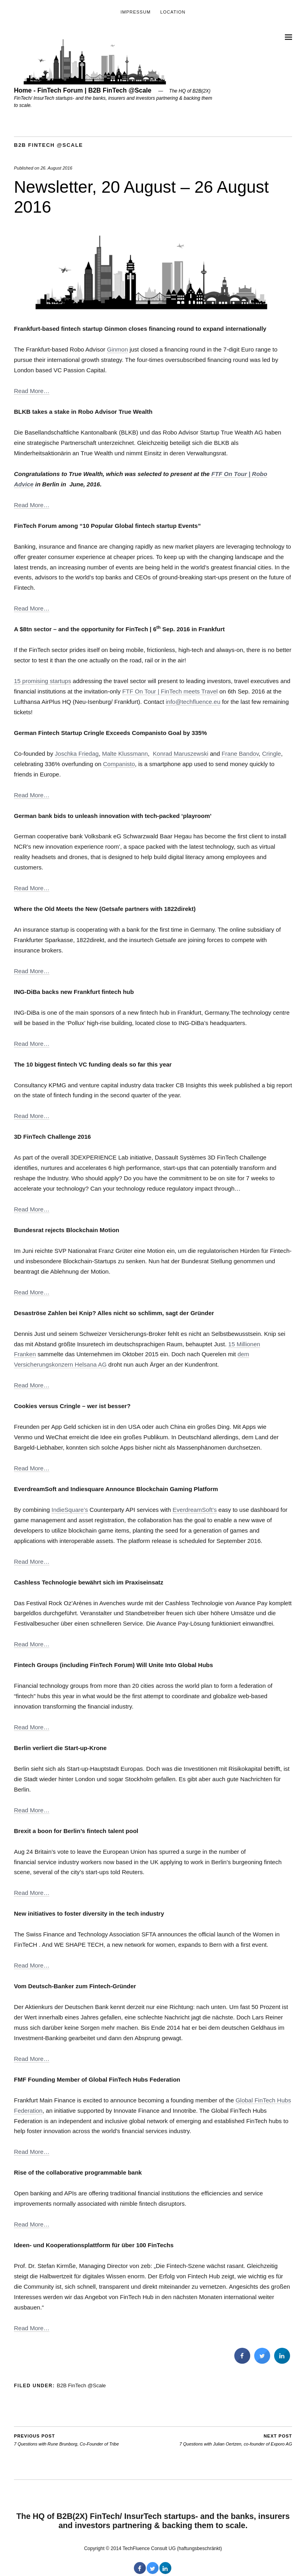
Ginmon (117, 349)
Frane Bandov (240, 753)
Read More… (31, 390)
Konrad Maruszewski (180, 753)
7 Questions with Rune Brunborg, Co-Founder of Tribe (66, 2440)
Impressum (135, 12)
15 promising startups (42, 681)
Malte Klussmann (125, 753)
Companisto (119, 764)
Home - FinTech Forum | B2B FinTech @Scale (82, 90)
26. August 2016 (57, 168)
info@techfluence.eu (193, 701)
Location (172, 12)
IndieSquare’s (69, 1509)
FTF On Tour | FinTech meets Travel (170, 691)
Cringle (271, 753)
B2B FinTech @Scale (48, 145)
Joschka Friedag (77, 753)
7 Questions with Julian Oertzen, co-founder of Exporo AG (235, 2440)
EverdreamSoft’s (195, 1509)
